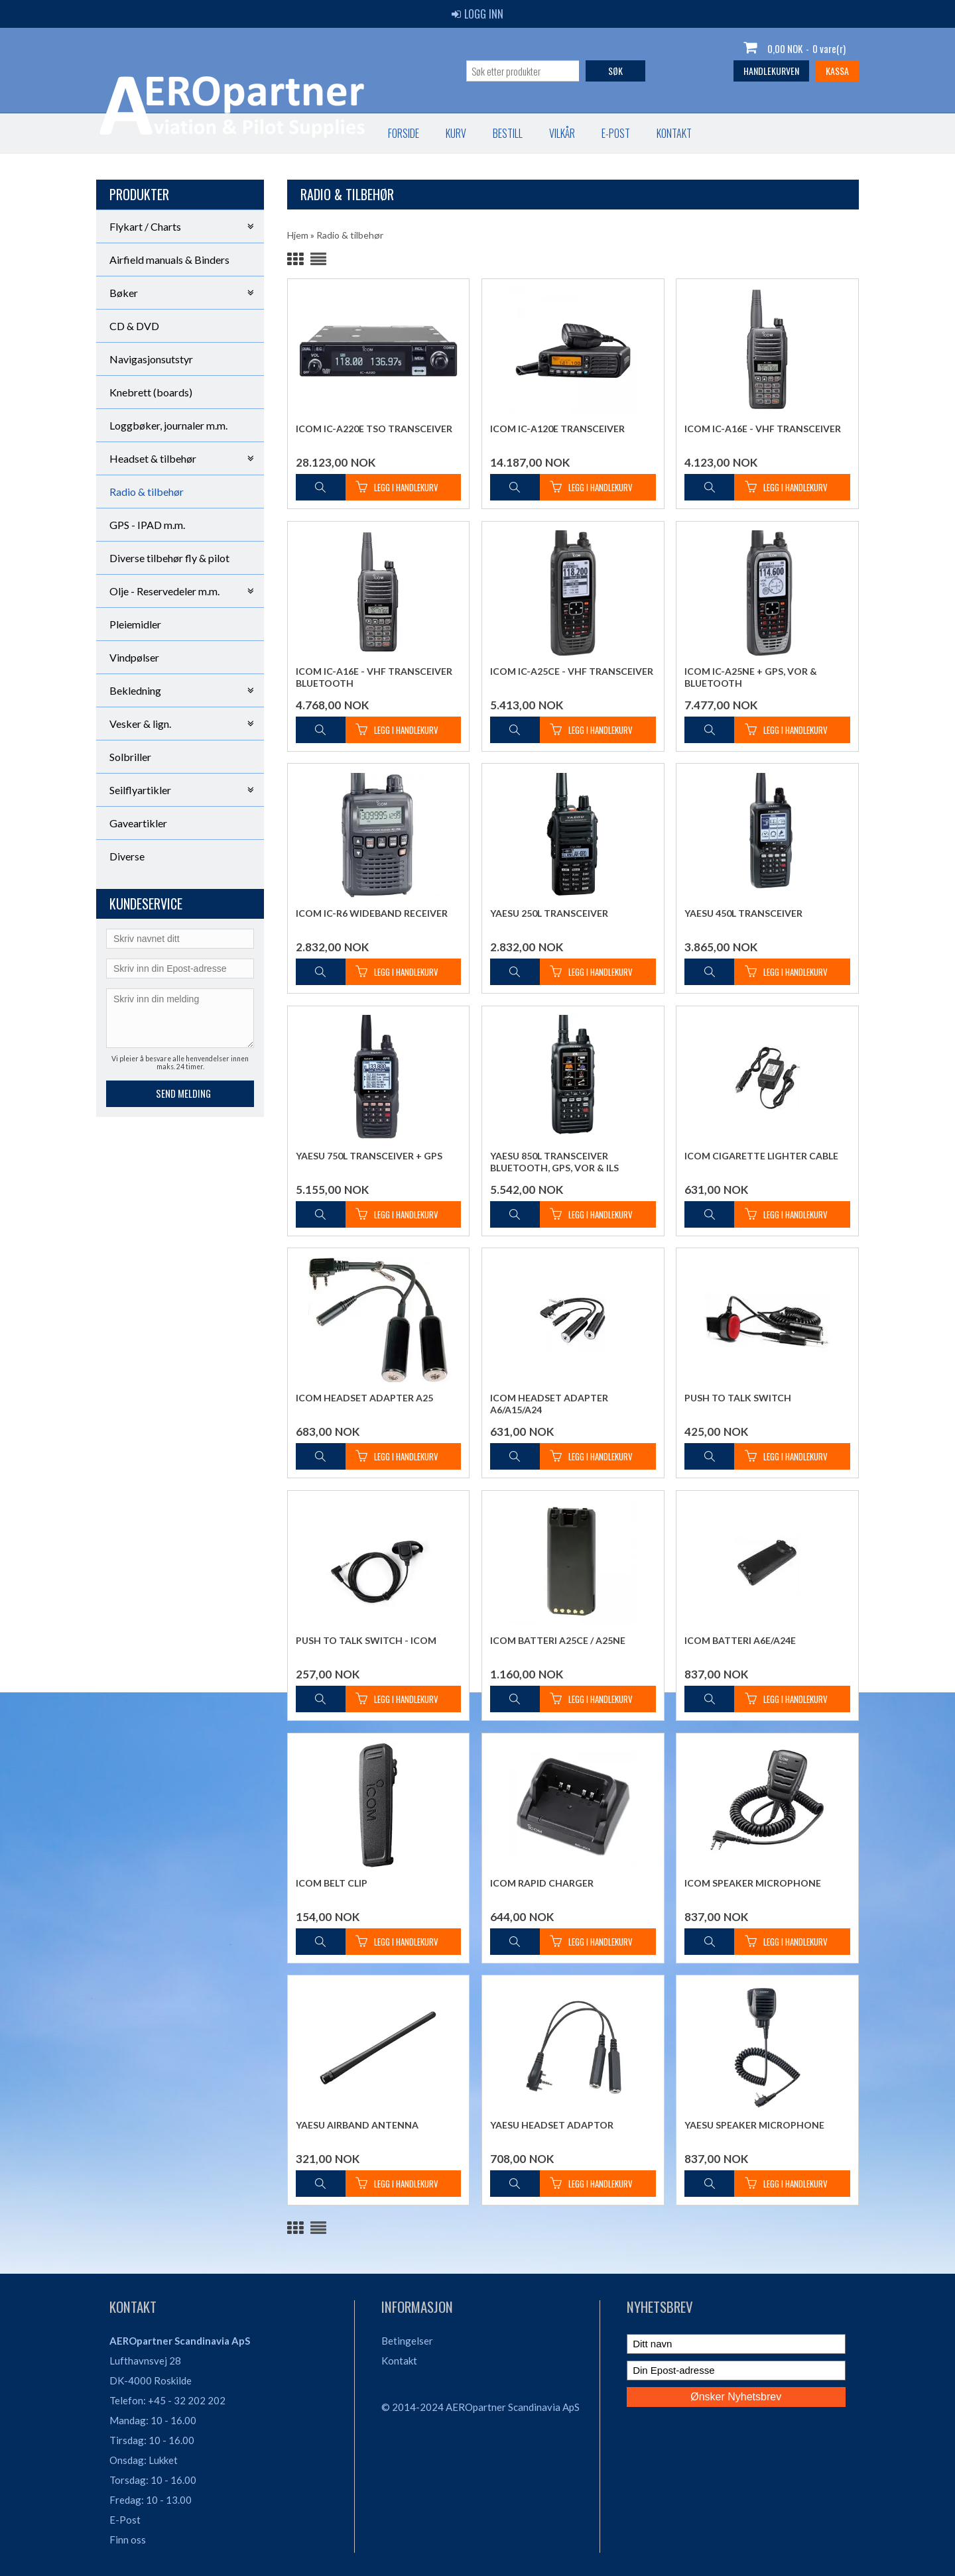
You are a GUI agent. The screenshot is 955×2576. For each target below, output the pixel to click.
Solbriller (130, 756)
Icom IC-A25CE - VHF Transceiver (571, 671)
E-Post (125, 2520)
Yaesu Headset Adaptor (551, 2125)
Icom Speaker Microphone (752, 1883)
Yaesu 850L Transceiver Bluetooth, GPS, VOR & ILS (554, 1161)
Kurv (177, 133)
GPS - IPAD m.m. (147, 524)
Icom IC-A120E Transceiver (557, 428)
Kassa (837, 71)
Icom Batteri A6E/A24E (740, 1640)
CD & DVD (134, 326)
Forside (125, 133)
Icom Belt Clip (331, 1883)
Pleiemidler (135, 624)
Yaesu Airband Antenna (357, 2125)
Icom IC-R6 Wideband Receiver (372, 913)
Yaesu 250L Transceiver (549, 913)
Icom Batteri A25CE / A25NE (557, 1640)
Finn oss (127, 2540)
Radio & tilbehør (146, 491)
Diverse (127, 856)
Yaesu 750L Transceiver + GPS (369, 1155)
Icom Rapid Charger (542, 1883)
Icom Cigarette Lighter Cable (761, 1155)
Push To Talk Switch (737, 1397)
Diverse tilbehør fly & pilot (169, 558)
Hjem (297, 235)
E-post (337, 133)
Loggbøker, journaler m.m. (168, 425)
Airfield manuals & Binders (169, 259)
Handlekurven (771, 71)
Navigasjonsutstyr (151, 359)
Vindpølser (134, 657)
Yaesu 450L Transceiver (743, 913)
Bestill (229, 133)
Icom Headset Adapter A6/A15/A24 (549, 1403)
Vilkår (283, 133)
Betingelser (407, 2341)
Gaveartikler (138, 823)
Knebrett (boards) (150, 392)
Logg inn (477, 14)
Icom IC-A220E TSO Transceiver (374, 428)
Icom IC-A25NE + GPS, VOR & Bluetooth (750, 677)
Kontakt (395, 133)
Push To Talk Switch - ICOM (366, 1640)
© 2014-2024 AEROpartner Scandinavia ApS (480, 2407)
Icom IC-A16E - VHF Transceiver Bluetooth (374, 677)
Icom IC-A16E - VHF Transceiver (762, 428)
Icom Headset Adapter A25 (364, 1397)
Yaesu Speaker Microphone (754, 2125)
